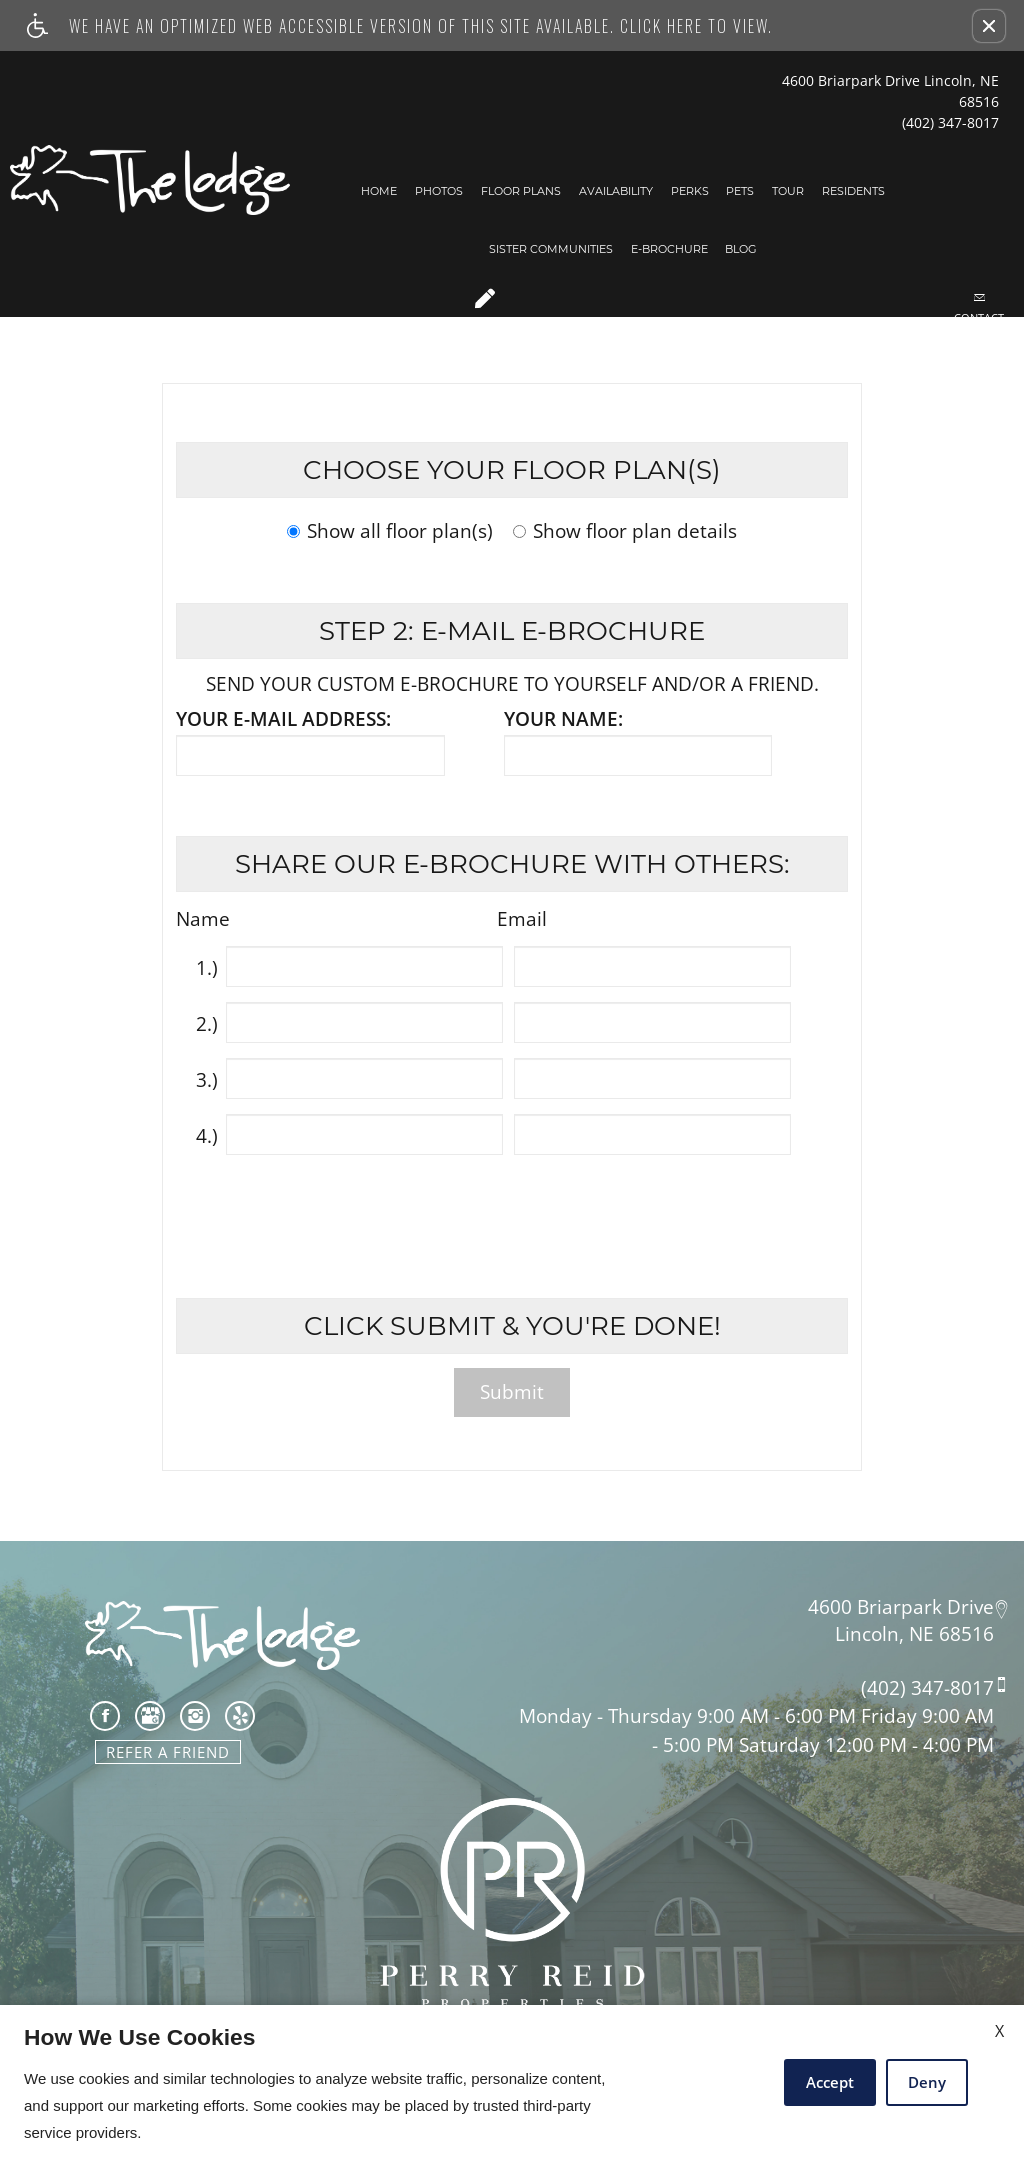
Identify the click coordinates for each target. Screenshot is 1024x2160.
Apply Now (484, 310)
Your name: (563, 719)
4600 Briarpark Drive (901, 1606)
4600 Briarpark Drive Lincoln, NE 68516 (890, 91)
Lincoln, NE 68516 (914, 1634)
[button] (989, 26)
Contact (979, 307)
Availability (616, 191)
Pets (740, 191)
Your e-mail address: (283, 719)
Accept (830, 2082)
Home (379, 191)
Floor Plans (521, 191)
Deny (927, 2082)
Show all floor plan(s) (390, 532)
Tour (788, 191)
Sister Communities (551, 249)
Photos (439, 191)
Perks (690, 191)
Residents (853, 191)
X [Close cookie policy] (999, 2031)
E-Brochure (669, 249)
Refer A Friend (168, 1752)
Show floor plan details (625, 532)
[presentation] (514, 1214)
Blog (741, 249)
